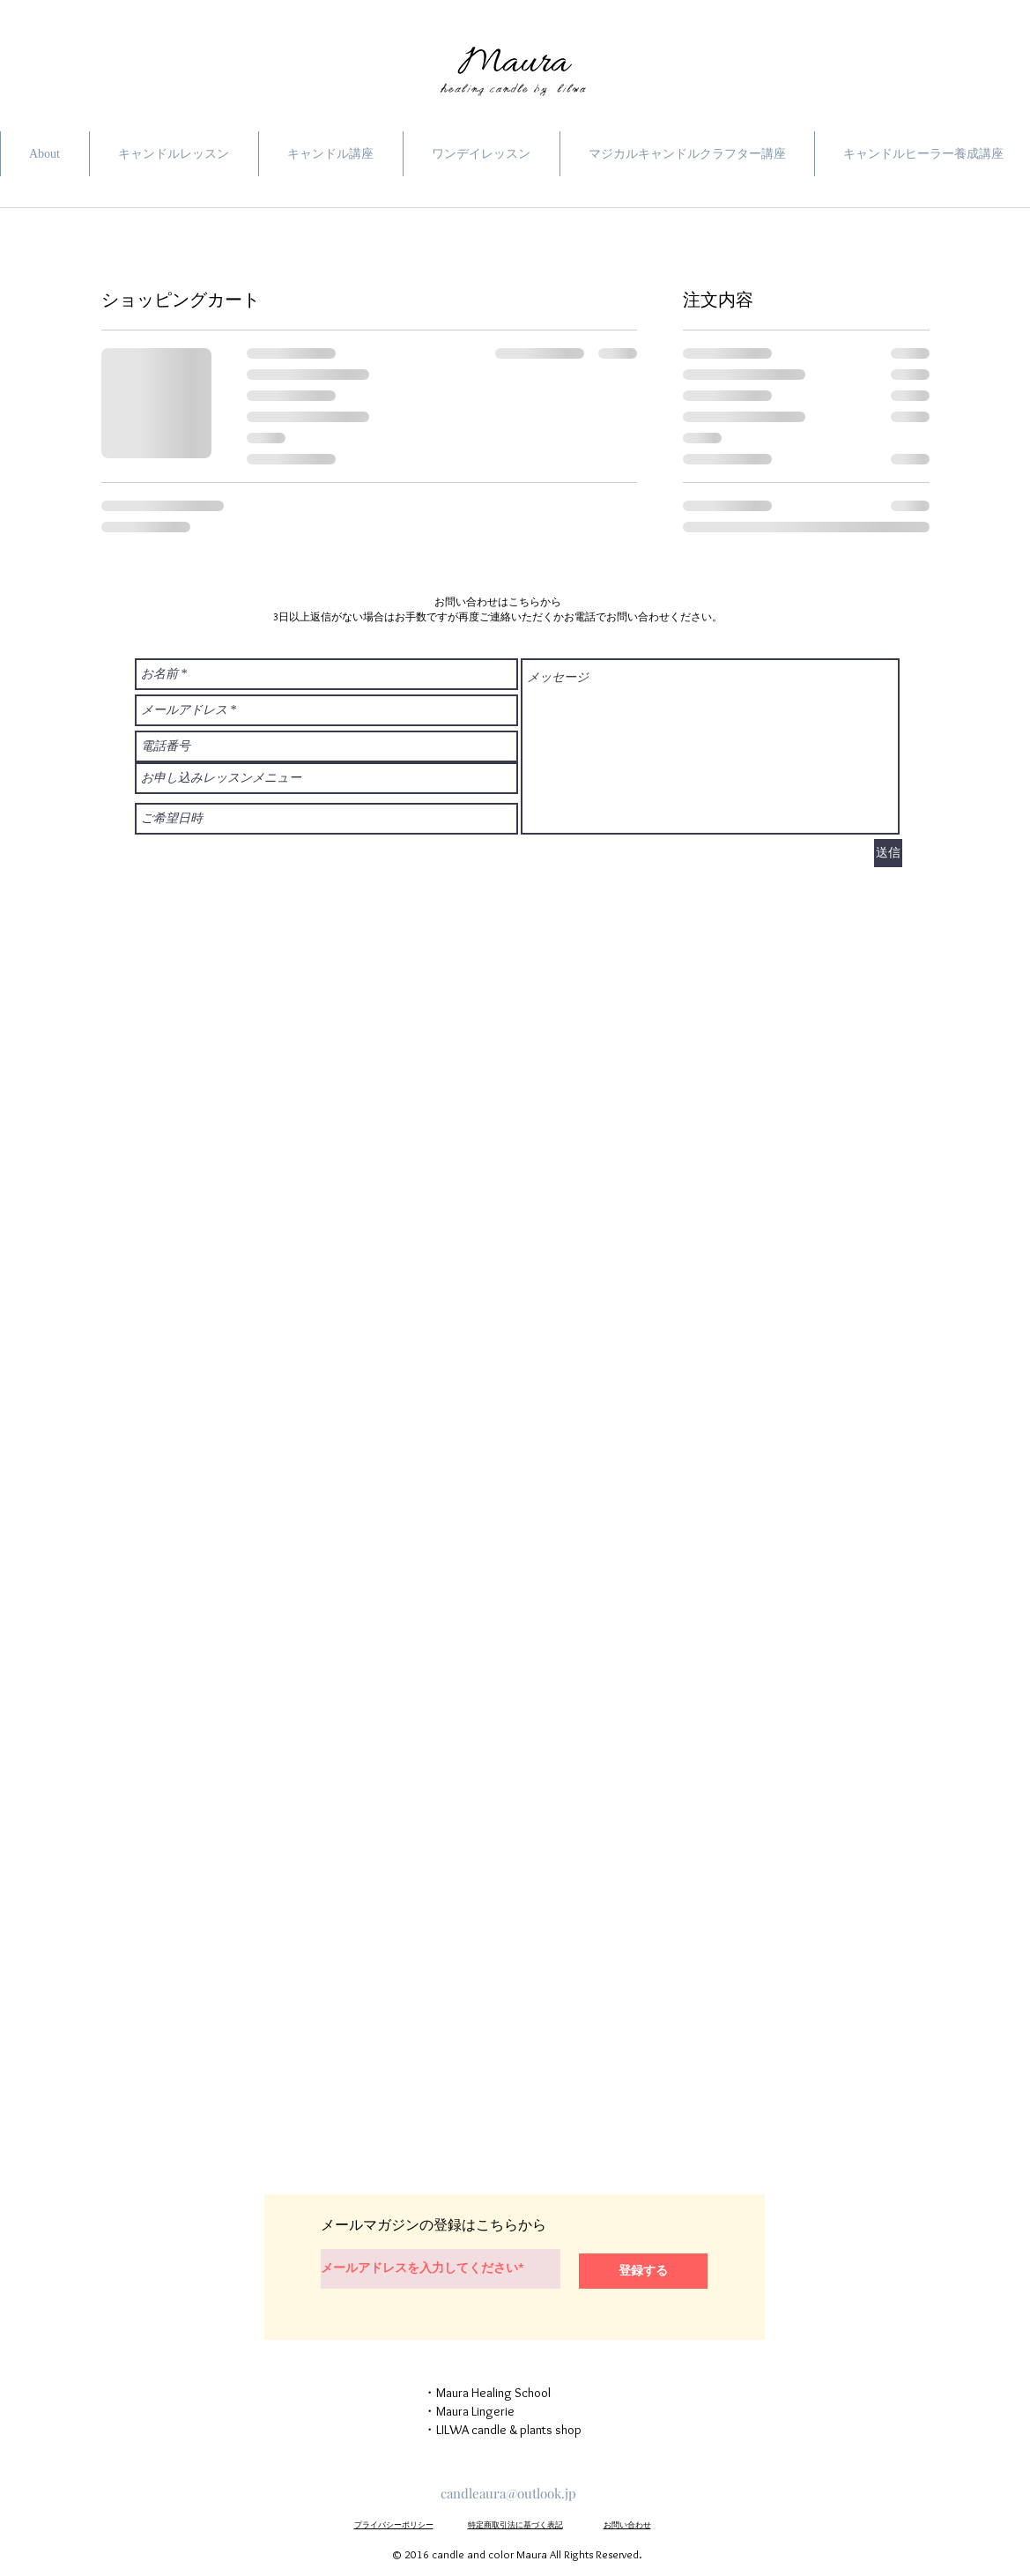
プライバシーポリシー (393, 2524)
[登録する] (643, 2271)
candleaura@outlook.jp (508, 2493)
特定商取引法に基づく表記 (515, 2524)
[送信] (888, 853)
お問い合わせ (627, 2524)
